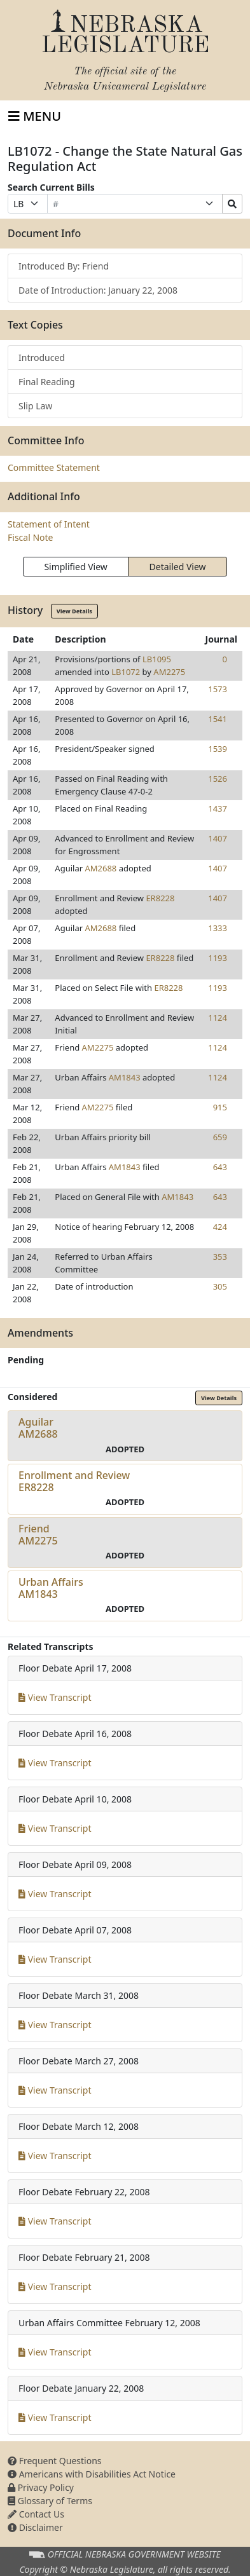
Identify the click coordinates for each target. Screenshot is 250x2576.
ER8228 (160, 898)
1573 (217, 689)
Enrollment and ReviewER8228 (74, 1481)
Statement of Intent (49, 524)
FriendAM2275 (38, 1535)
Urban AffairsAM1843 (50, 1588)
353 (220, 1256)
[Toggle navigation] (34, 116)
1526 (217, 778)
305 (220, 1286)
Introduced (41, 357)
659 (220, 1137)
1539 (217, 748)
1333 (217, 928)
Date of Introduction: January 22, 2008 (97, 290)
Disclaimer (35, 2527)
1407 (217, 838)
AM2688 (100, 868)
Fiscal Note (30, 537)
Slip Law (35, 406)
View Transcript (55, 1697)
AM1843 (125, 1077)
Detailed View (177, 567)
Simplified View (75, 567)
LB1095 (156, 659)
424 (220, 1226)
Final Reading (46, 382)
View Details (74, 611)
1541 (217, 719)
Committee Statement (54, 467)
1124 (217, 1017)
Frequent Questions (55, 2461)
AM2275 (169, 672)
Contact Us (36, 2514)
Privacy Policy (41, 2487)
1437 (217, 808)
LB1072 (125, 672)
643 (220, 1167)
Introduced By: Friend (63, 266)
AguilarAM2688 (38, 1428)
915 (220, 1107)
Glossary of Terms (50, 2501)
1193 (217, 958)
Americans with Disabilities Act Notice (92, 2474)
